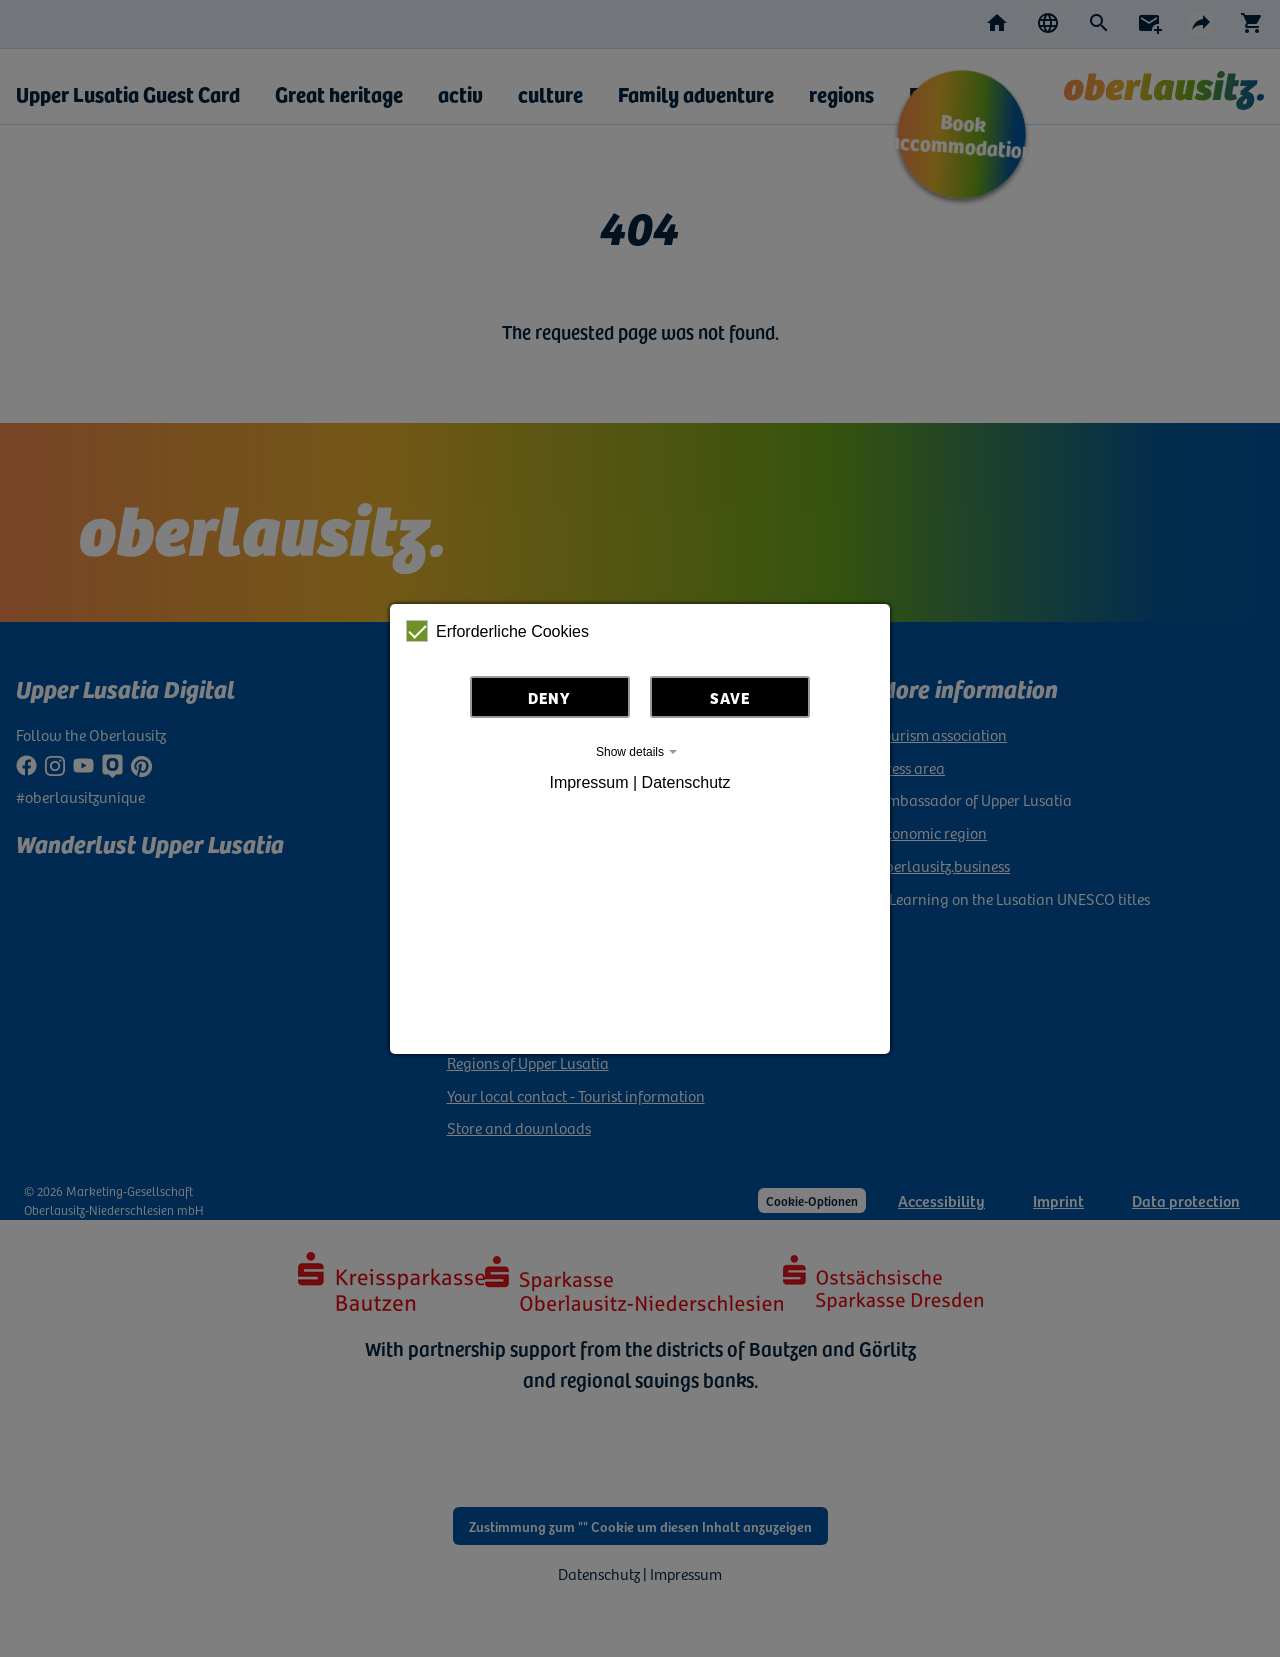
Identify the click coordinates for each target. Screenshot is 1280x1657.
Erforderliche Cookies (497, 631)
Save (730, 697)
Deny (549, 697)
